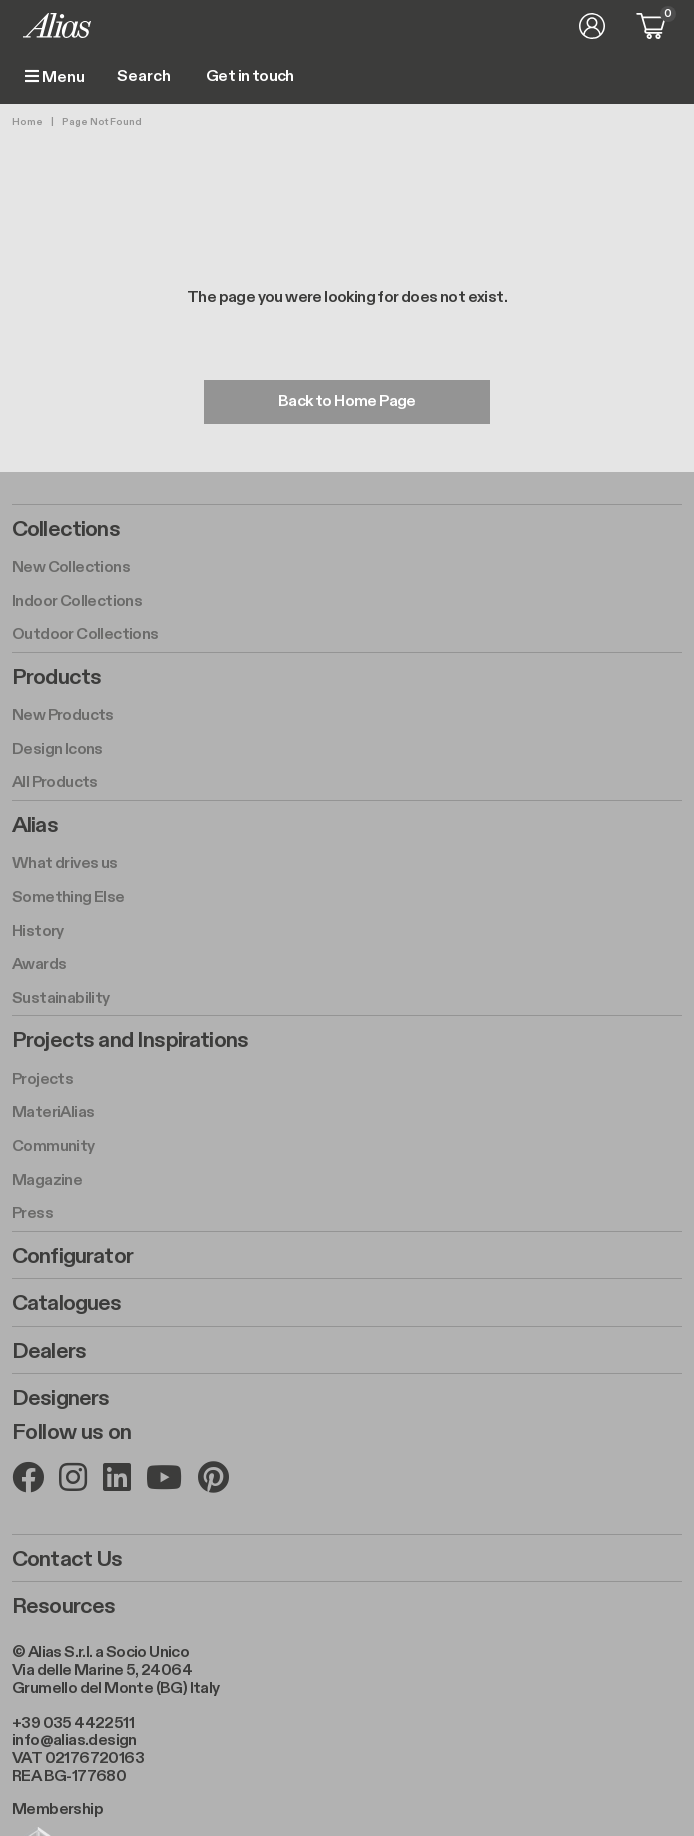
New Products (63, 715)
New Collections (71, 567)
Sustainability (61, 998)
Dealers (49, 1351)
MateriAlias (53, 1112)
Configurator (72, 1256)
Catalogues (67, 1303)
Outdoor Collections (85, 634)
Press (32, 1213)
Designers (60, 1398)
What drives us (65, 863)
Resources (63, 1606)
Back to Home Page (347, 401)
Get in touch (250, 77)
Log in (592, 26)
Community (53, 1146)
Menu (55, 77)
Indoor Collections (77, 601)
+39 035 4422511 (73, 1723)
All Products (55, 782)
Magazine (47, 1180)
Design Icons (57, 749)
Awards (39, 964)
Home (27, 122)
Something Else (68, 897)
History (38, 931)
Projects (42, 1079)
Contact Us (67, 1559)
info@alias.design (74, 1740)
